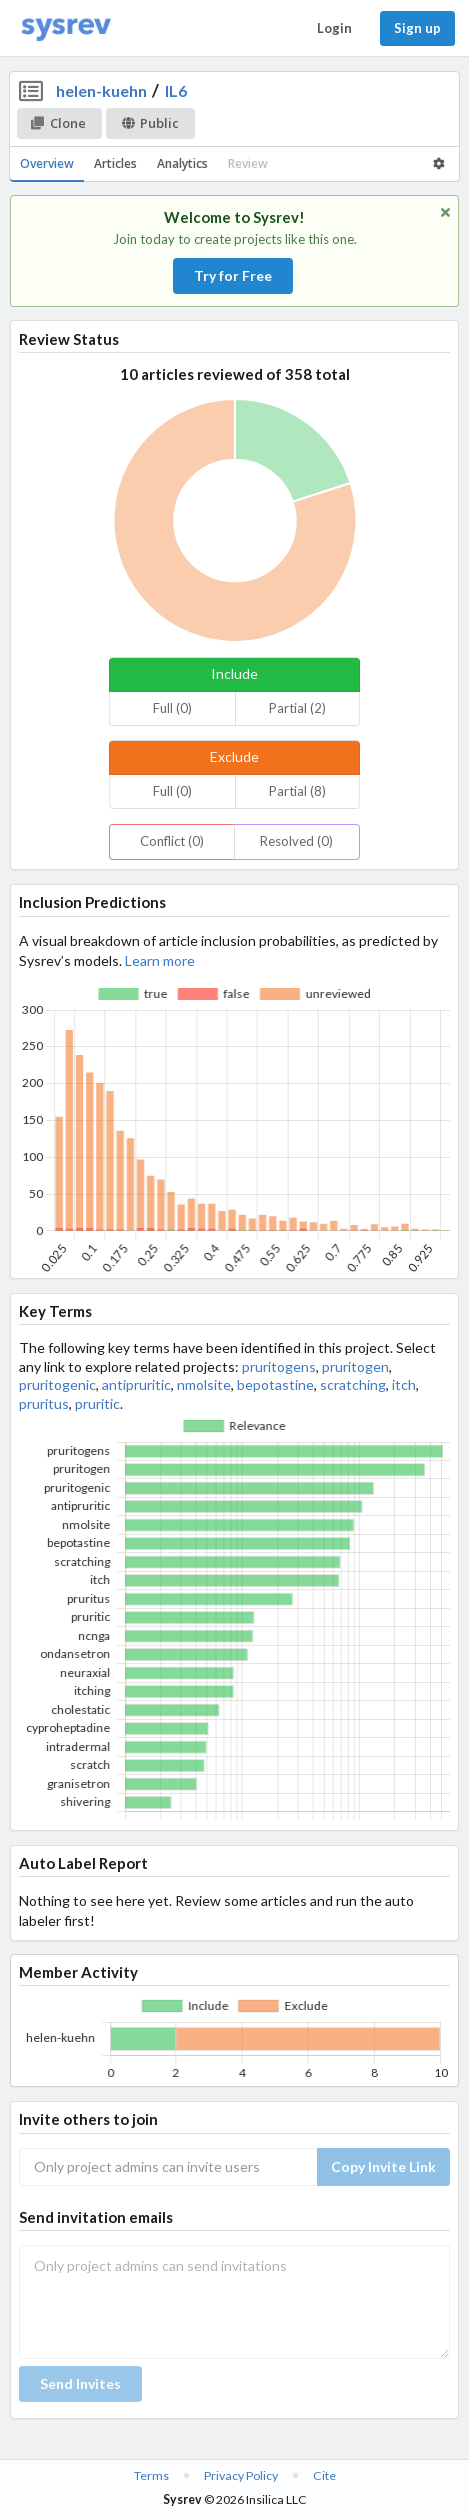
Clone (58, 123)
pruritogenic (57, 1384)
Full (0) (172, 708)
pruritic (97, 1403)
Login (334, 28)
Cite (324, 2475)
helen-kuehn (101, 90)
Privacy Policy (241, 2475)
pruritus (44, 1403)
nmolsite (204, 1384)
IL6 (176, 90)
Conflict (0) (172, 841)
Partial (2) (297, 708)
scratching (353, 1384)
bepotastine (275, 1384)
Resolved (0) (296, 841)
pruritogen (355, 1366)
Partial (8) (297, 791)
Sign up (417, 28)
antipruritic (136, 1384)
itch (404, 1384)
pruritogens (279, 1366)
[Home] (66, 28)
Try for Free (233, 275)
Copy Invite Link (383, 2166)
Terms (151, 2475)
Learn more (160, 960)
